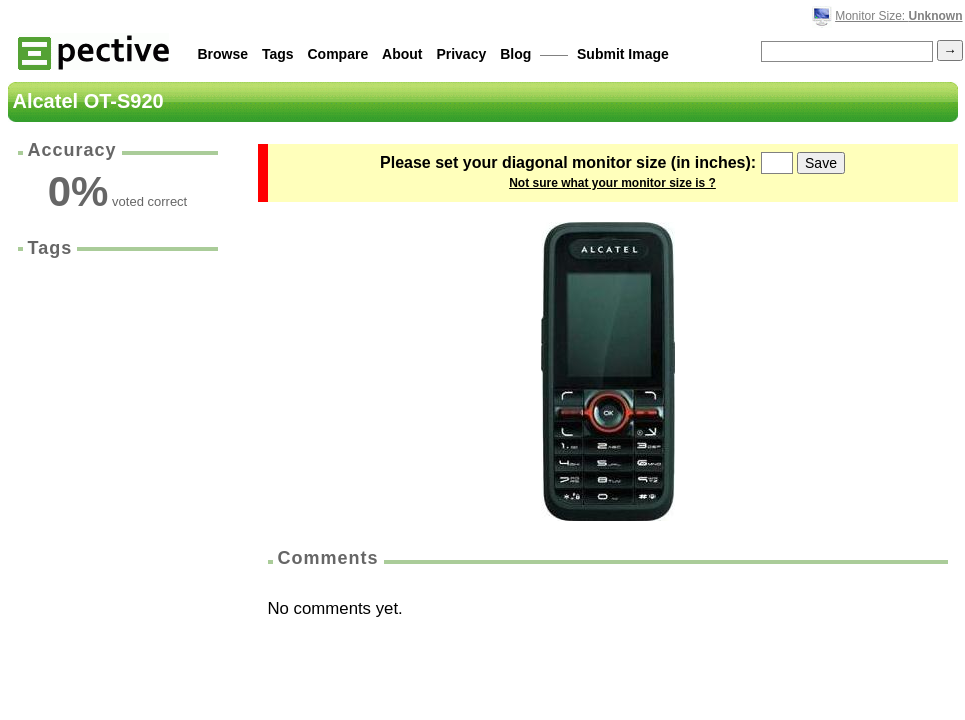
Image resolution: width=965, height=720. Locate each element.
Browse (223, 54)
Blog (515, 54)
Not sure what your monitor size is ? (612, 183)
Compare (338, 54)
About (402, 54)
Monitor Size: (898, 16)
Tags (278, 54)
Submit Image (623, 54)
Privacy (461, 54)
